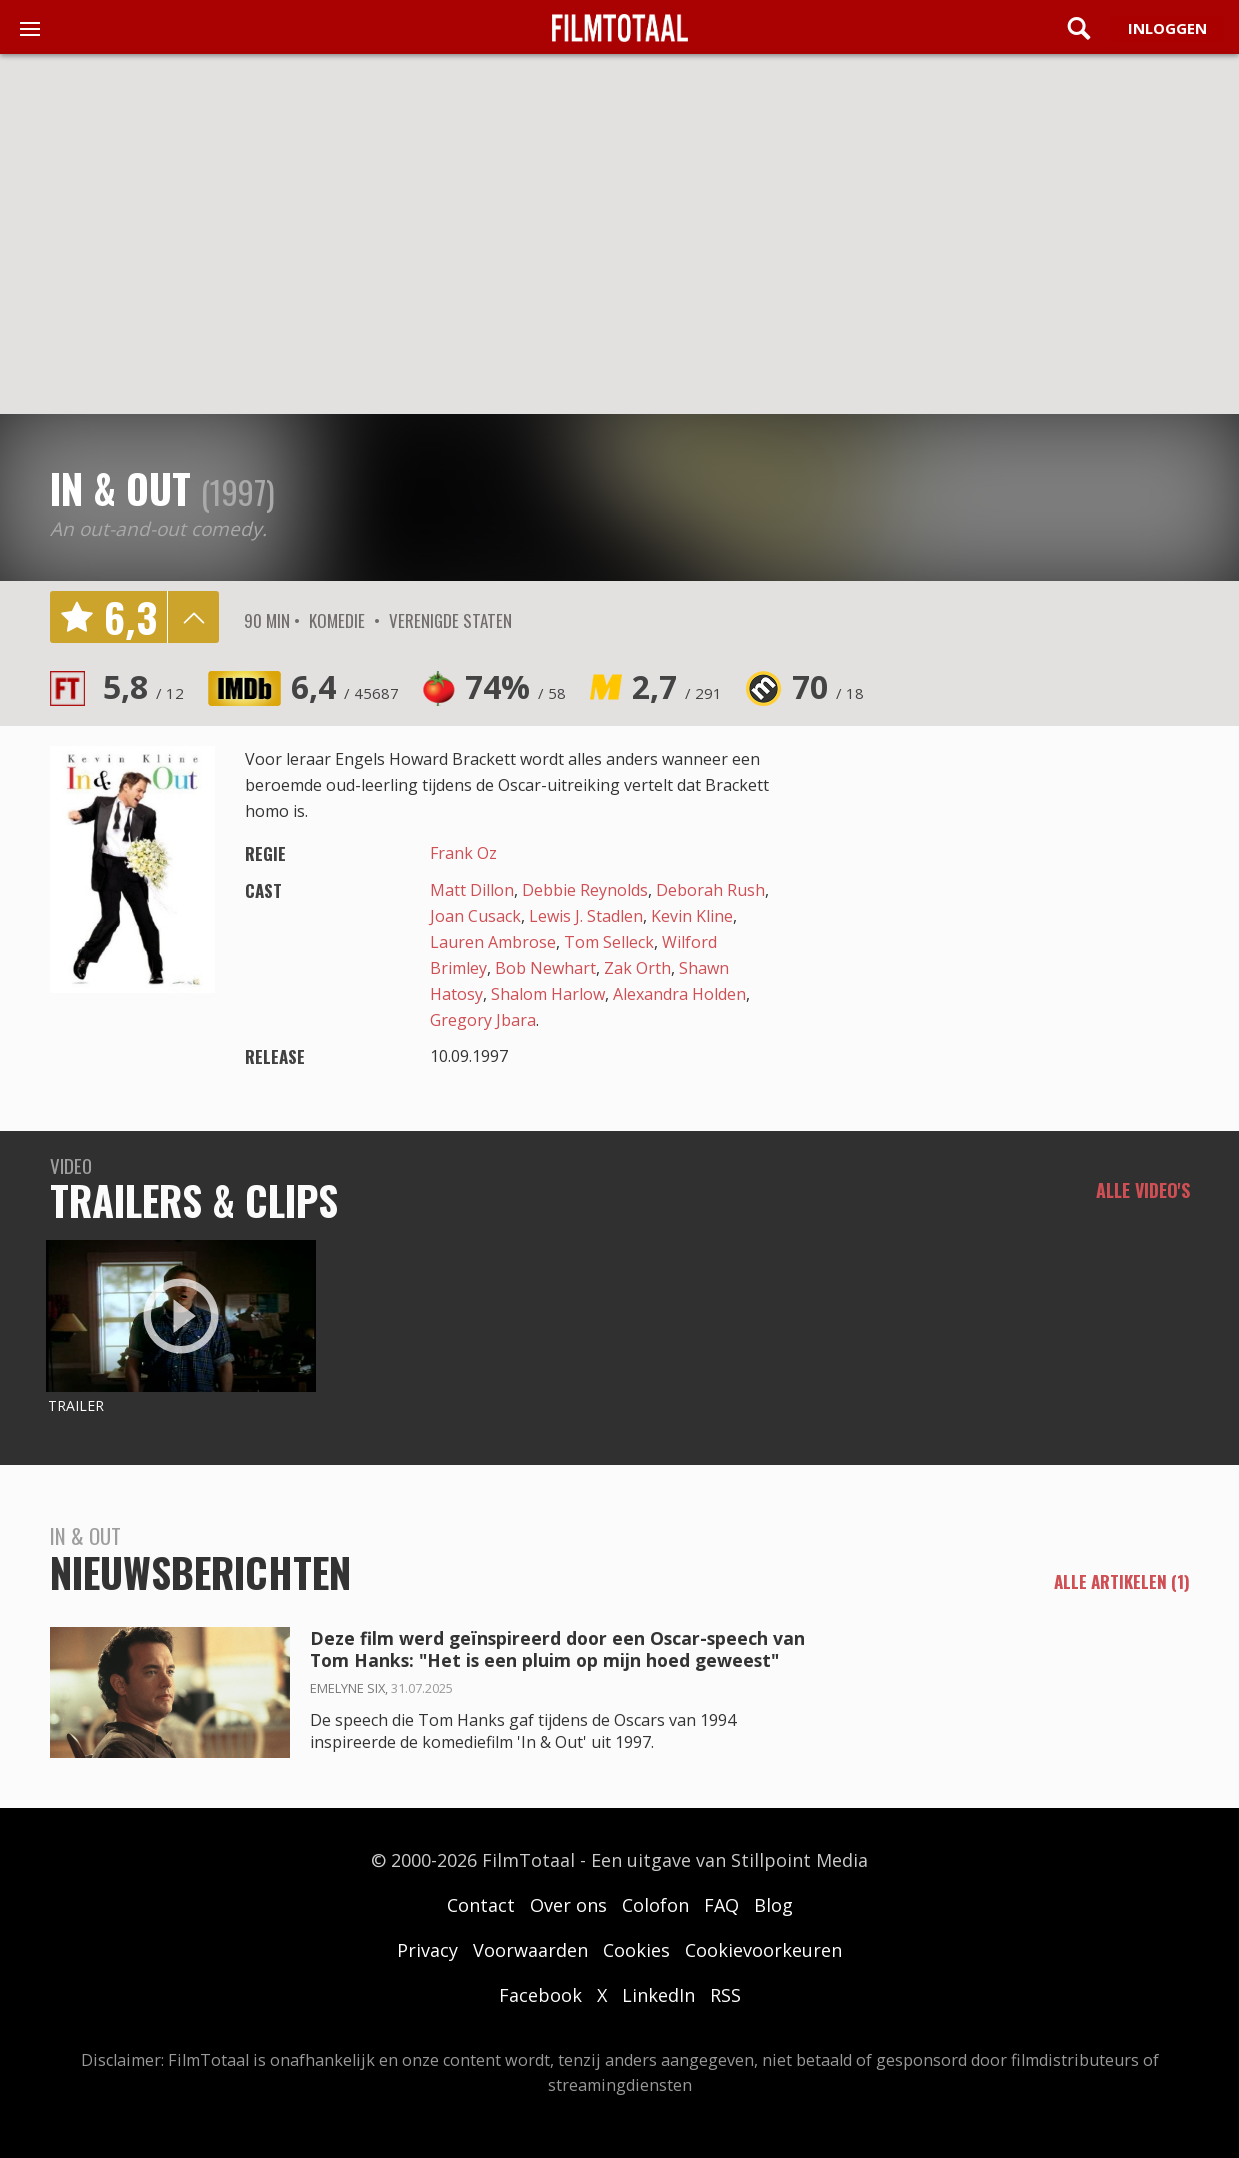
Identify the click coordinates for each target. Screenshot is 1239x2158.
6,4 (345, 686)
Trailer (76, 1405)
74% (515, 686)
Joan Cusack (475, 916)
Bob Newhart (545, 968)
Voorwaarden (530, 1950)
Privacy (427, 1950)
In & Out (120, 488)
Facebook (540, 1995)
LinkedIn (658, 1995)
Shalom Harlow (548, 994)
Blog (773, 1905)
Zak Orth (637, 968)
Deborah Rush (710, 890)
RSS (725, 1995)
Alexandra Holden (679, 994)
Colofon (655, 1905)
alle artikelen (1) (1122, 1582)
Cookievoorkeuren (763, 1950)
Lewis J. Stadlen (586, 916)
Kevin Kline (692, 916)
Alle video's (1143, 1190)
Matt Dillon (472, 890)
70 (828, 686)
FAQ (721, 1905)
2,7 (677, 686)
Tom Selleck (609, 942)
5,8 (143, 686)
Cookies (636, 1950)
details (193, 617)
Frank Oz (463, 853)
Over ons (568, 1905)
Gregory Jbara (483, 1020)
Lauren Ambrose (493, 942)
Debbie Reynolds (585, 890)
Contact (481, 1905)
